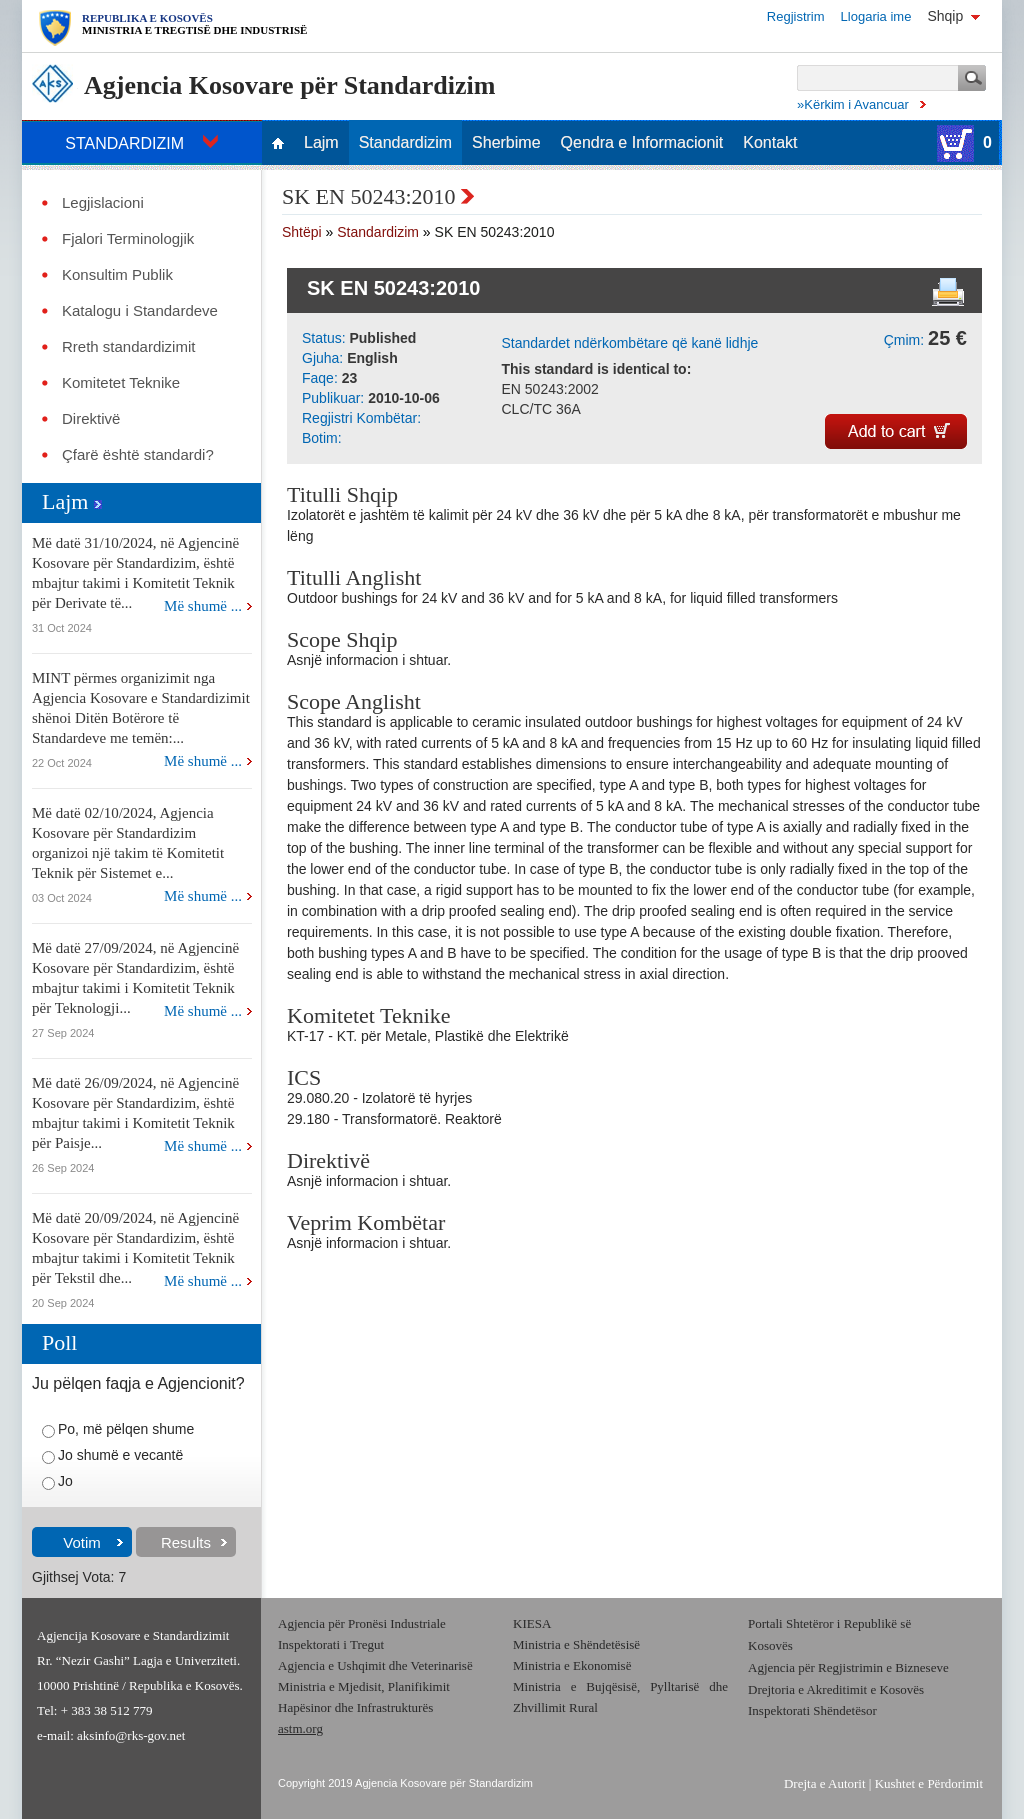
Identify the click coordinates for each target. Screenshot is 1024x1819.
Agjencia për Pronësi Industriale (362, 1623)
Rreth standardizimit (128, 347)
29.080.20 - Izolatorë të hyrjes (379, 1098)
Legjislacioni (103, 203)
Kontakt (770, 143)
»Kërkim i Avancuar (853, 104)
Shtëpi (302, 232)
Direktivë (91, 419)
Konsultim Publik (117, 275)
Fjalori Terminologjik (128, 239)
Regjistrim (796, 16)
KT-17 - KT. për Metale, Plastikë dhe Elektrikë (428, 1036)
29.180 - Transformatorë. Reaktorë (394, 1119)
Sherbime (506, 143)
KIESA (532, 1623)
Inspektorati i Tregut (331, 1644)
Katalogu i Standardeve (140, 311)
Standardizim (405, 143)
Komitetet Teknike (121, 383)
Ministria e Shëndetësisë (576, 1644)
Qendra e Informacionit (642, 143)
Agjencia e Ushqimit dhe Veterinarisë (377, 1665)
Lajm (321, 143)
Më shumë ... (203, 606)
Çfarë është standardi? (138, 455)
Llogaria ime (876, 16)
